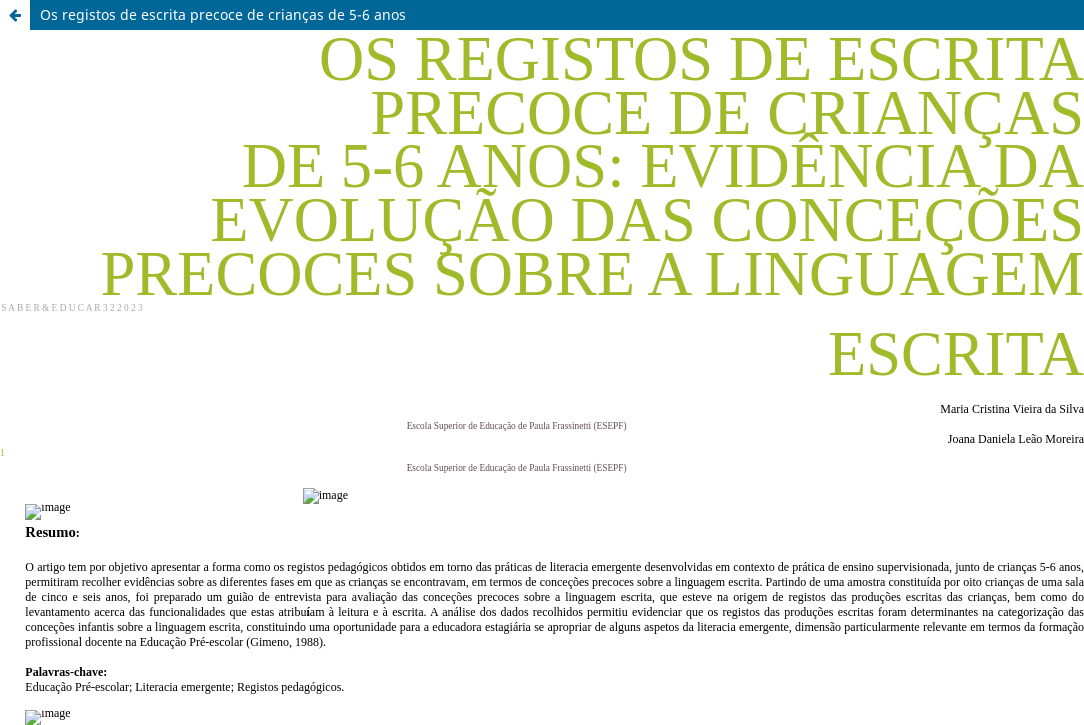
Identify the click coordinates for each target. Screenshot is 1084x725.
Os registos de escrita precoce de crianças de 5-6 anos (223, 14)
